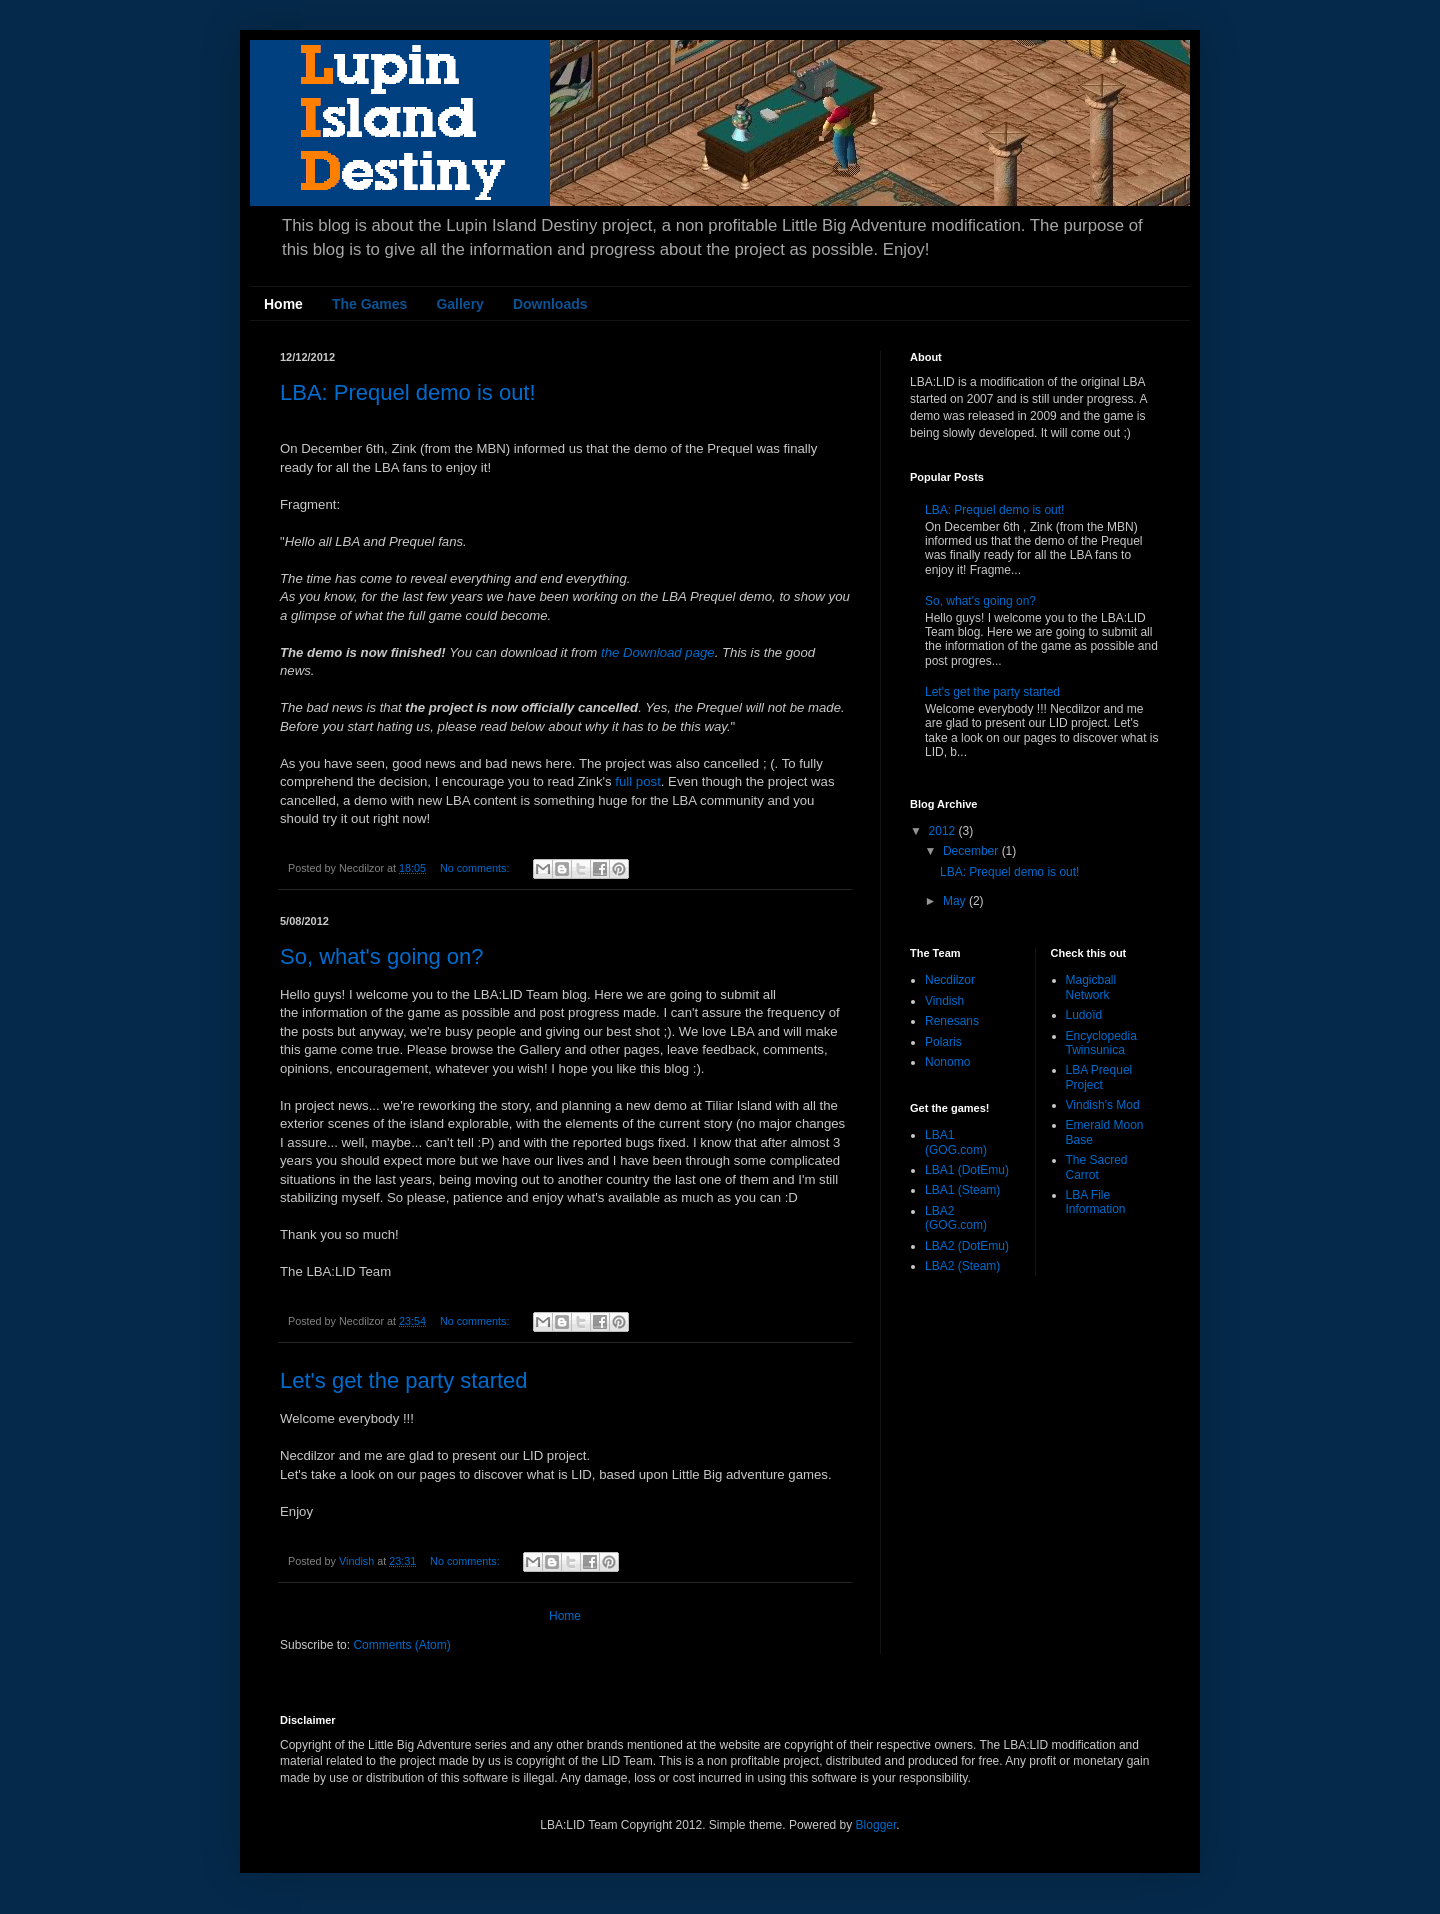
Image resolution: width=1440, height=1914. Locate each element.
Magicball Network (1091, 987)
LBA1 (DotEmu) (967, 1170)
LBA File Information (1096, 1202)
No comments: (476, 868)
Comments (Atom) (401, 1645)
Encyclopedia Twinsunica (1101, 1043)
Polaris (943, 1042)
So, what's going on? (382, 956)
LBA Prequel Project (1099, 1077)
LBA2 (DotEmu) (967, 1246)
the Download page (658, 652)
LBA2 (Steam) (962, 1266)
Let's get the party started (404, 1380)
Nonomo (947, 1062)
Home (283, 304)
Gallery (459, 304)
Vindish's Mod (1103, 1105)
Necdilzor (950, 980)
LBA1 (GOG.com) (956, 1142)
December (972, 851)
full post (637, 781)
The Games (369, 304)
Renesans (952, 1021)
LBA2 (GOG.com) (956, 1218)
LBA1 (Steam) (962, 1190)
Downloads (550, 304)
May (956, 901)
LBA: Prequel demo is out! (408, 392)
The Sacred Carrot (1097, 1167)
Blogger (876, 1825)
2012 (944, 831)
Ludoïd (1084, 1015)
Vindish (944, 1001)
